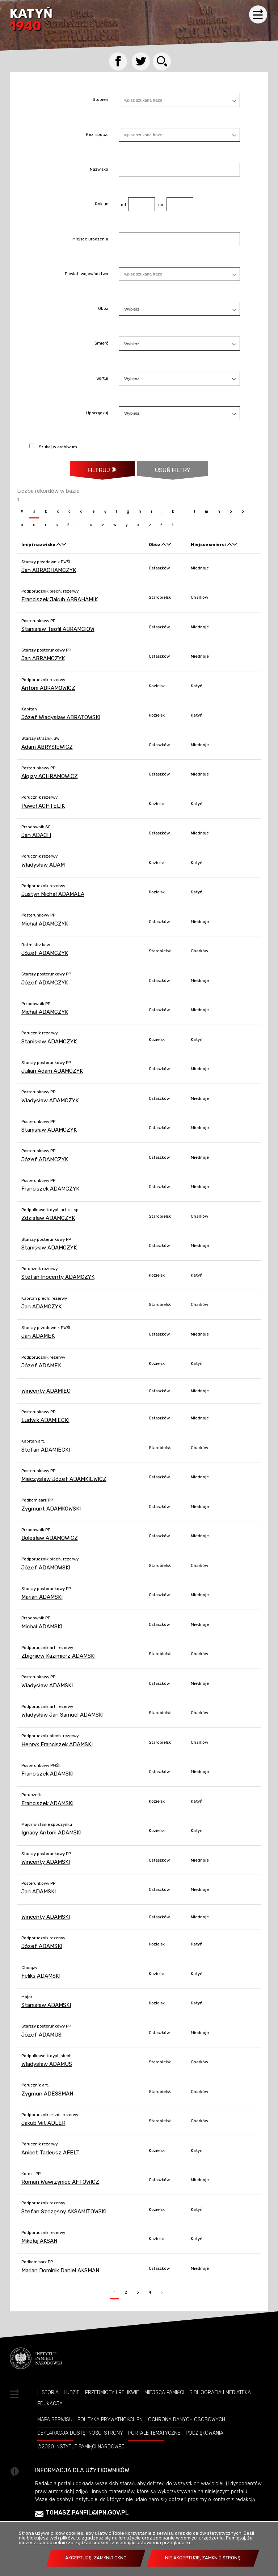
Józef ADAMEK (41, 1365)
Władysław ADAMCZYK (50, 1100)
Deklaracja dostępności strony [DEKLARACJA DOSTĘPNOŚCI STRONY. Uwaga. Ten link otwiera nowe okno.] (80, 2433)
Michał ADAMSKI (41, 1626)
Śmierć (101, 344)
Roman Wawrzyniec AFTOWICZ (60, 2182)
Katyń (31, 20)
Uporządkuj (97, 413)
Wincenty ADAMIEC (46, 1391)
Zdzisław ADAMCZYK (48, 1218)
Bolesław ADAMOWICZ (49, 1538)
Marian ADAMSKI (42, 1597)
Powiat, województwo (86, 274)
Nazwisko (99, 169)
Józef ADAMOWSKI (45, 1567)
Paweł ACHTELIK (43, 806)
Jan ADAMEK (38, 1336)
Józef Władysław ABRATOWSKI (60, 717)
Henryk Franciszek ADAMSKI (57, 1744)
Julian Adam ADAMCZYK (52, 1071)
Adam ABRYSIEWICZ (47, 747)
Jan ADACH (36, 835)
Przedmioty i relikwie (112, 2392)
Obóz (103, 309)
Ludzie (72, 2392)
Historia (48, 2392)
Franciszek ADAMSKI (47, 1773)
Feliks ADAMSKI (40, 1976)
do (159, 204)
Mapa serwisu (54, 2419)
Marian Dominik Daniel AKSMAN (60, 2270)
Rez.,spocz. (97, 135)
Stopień (100, 100)
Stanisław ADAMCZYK (49, 1041)
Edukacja (50, 2403)
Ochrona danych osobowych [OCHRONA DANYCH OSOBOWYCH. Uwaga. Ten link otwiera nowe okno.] (186, 2419)
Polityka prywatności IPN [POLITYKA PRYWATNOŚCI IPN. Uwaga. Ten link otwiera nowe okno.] (110, 2419)
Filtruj (99, 470)
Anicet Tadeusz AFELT (50, 2152)
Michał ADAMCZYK (44, 923)
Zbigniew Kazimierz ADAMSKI (58, 1656)
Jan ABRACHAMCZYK (48, 570)
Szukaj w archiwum (58, 446)
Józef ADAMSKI (41, 1946)
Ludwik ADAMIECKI (45, 1420)
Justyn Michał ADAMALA (52, 894)
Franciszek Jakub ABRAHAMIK (59, 599)
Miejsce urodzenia (90, 239)
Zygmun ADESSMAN (47, 2093)
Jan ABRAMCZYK (43, 658)
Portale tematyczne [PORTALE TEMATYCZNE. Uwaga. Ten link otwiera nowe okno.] (154, 2433)
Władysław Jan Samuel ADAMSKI (62, 1715)
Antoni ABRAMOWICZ (48, 688)
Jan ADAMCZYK (41, 1306)
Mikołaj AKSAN (39, 2241)
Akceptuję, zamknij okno (96, 2557)
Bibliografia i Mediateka (220, 2392)
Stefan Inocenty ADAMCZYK (57, 1277)
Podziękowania (204, 2433)
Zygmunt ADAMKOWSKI (51, 1508)
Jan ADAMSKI (38, 1891)
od (122, 204)
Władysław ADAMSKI (47, 1685)
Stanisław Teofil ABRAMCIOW (57, 629)
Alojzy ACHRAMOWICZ (49, 776)
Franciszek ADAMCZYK (50, 1189)
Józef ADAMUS (41, 2035)
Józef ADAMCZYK (44, 953)
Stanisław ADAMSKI (46, 2005)
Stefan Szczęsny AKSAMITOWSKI (63, 2211)
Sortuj (102, 378)
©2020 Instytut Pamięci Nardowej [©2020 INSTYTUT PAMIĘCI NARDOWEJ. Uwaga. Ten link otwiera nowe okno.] (81, 2446)
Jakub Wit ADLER (43, 2123)
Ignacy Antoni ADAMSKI (51, 1832)
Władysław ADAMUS (46, 2064)
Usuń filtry (163, 467)
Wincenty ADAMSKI (45, 1862)
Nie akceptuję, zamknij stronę (202, 2557)
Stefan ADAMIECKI (45, 1450)
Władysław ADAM (43, 865)
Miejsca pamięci (164, 2392)
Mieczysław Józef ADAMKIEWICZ (63, 1479)
